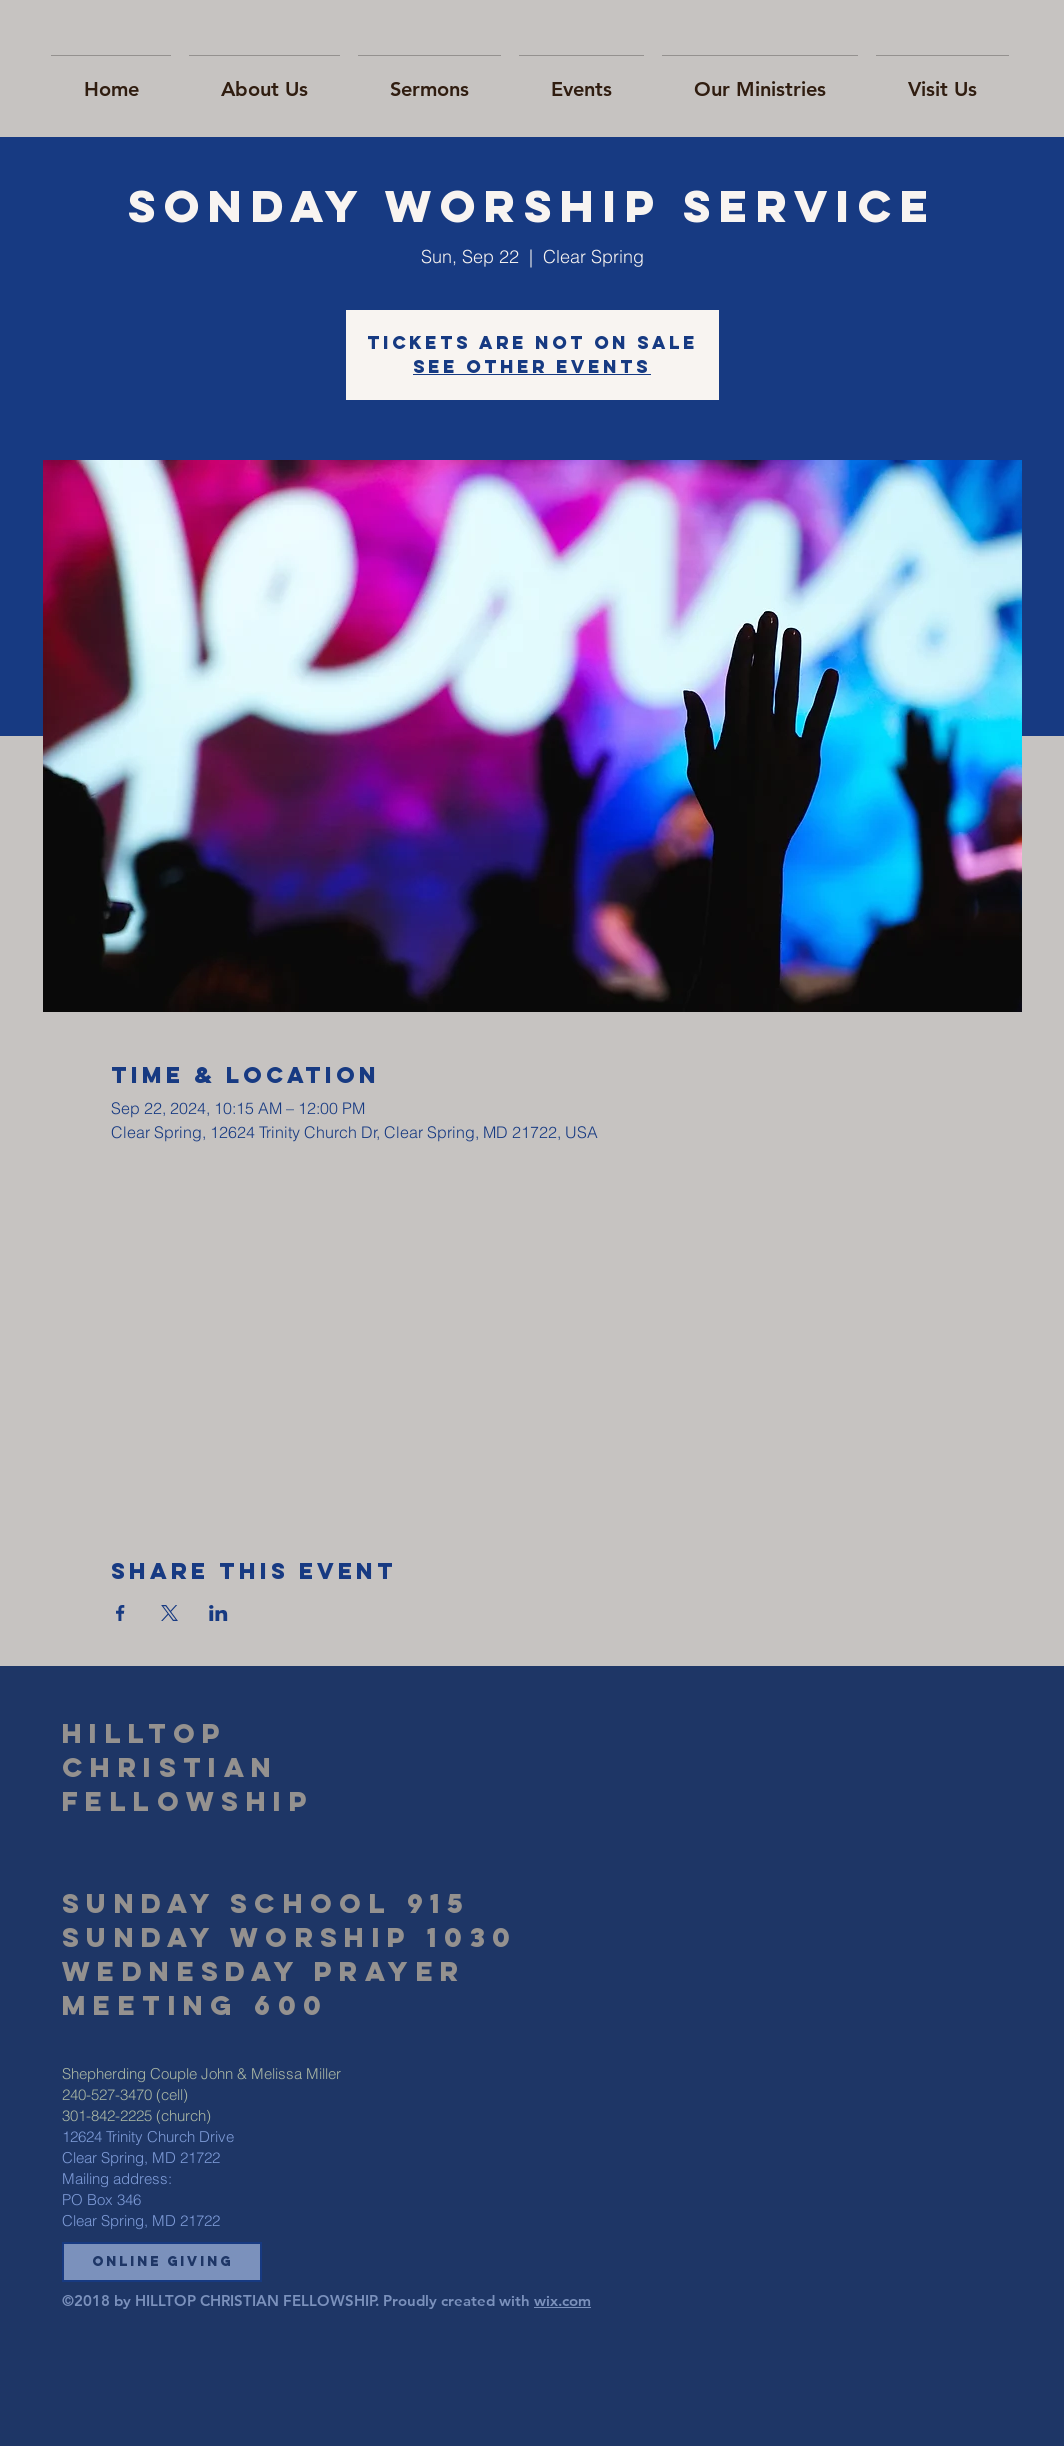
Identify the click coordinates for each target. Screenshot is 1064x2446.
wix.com (562, 2300)
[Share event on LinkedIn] (218, 1613)
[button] (162, 2262)
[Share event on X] (169, 1613)
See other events (532, 366)
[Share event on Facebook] (120, 1613)
